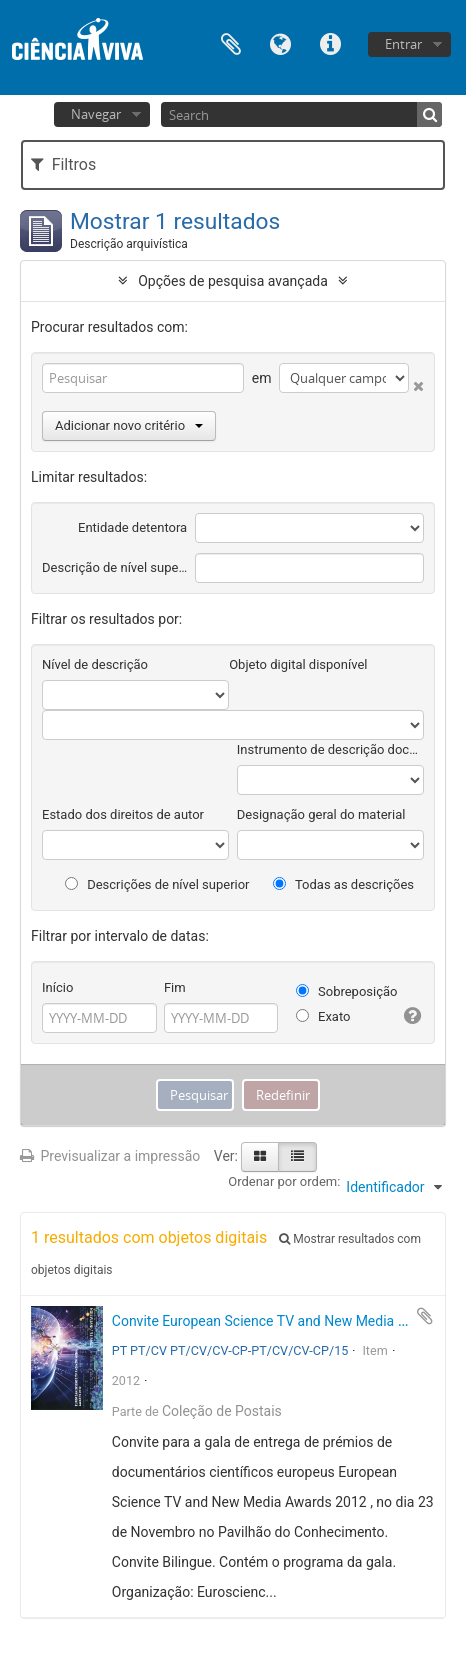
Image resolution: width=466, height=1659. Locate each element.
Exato (323, 1016)
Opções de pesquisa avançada (233, 281)
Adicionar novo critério (129, 425)
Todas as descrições (343, 884)
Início (57, 987)
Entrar (403, 44)
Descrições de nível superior (157, 884)
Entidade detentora (132, 527)
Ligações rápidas (331, 42)
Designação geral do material (321, 814)
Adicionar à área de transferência (425, 1316)
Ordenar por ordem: (284, 1181)
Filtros (63, 164)
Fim (175, 987)
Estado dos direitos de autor (123, 814)
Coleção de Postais (222, 1411)
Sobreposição (347, 991)
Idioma (281, 42)
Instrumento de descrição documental (330, 749)
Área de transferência (231, 42)
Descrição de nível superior (114, 567)
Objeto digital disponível (298, 664)
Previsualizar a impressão (110, 1156)
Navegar (96, 114)
